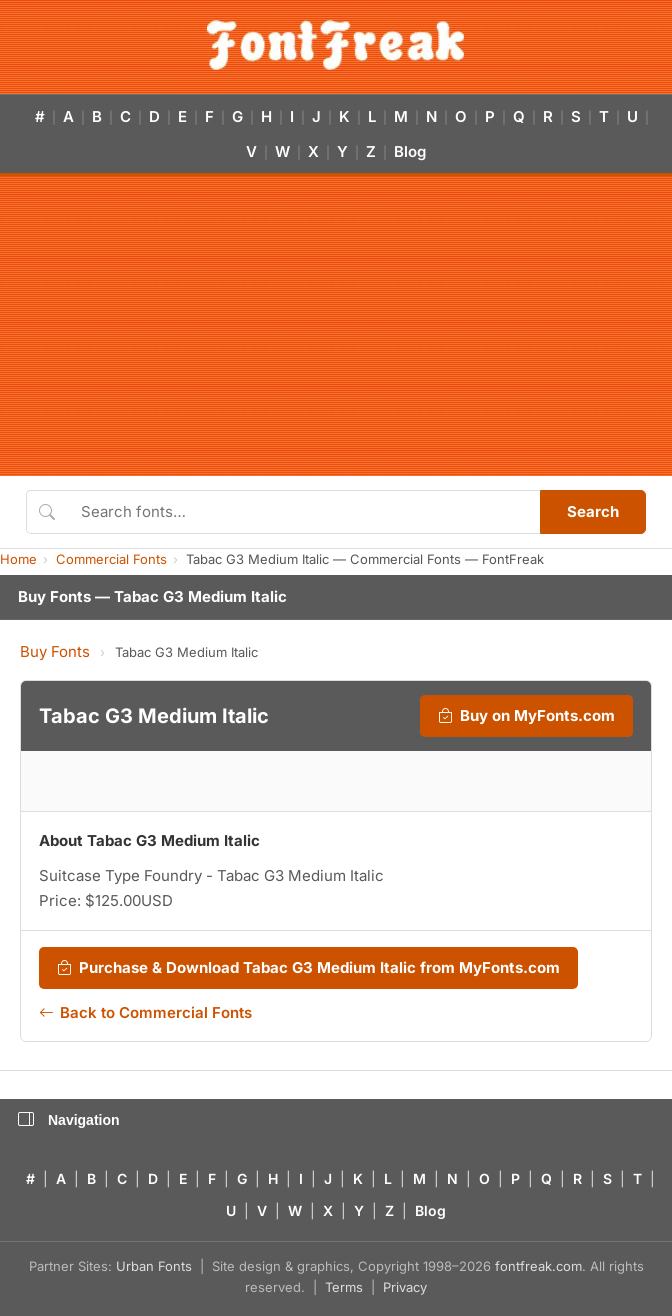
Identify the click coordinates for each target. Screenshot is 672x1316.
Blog (410, 151)
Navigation (69, 1120)
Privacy (405, 1287)
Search (593, 511)
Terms (344, 1287)
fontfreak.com (538, 1266)
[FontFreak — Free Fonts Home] (335, 45)
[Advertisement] (336, 326)
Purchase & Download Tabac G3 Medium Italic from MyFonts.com (308, 968)
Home (18, 559)
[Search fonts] (303, 512)
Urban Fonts (154, 1266)
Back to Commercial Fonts (145, 1013)
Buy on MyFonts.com (526, 716)
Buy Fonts (55, 651)
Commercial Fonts (111, 559)
